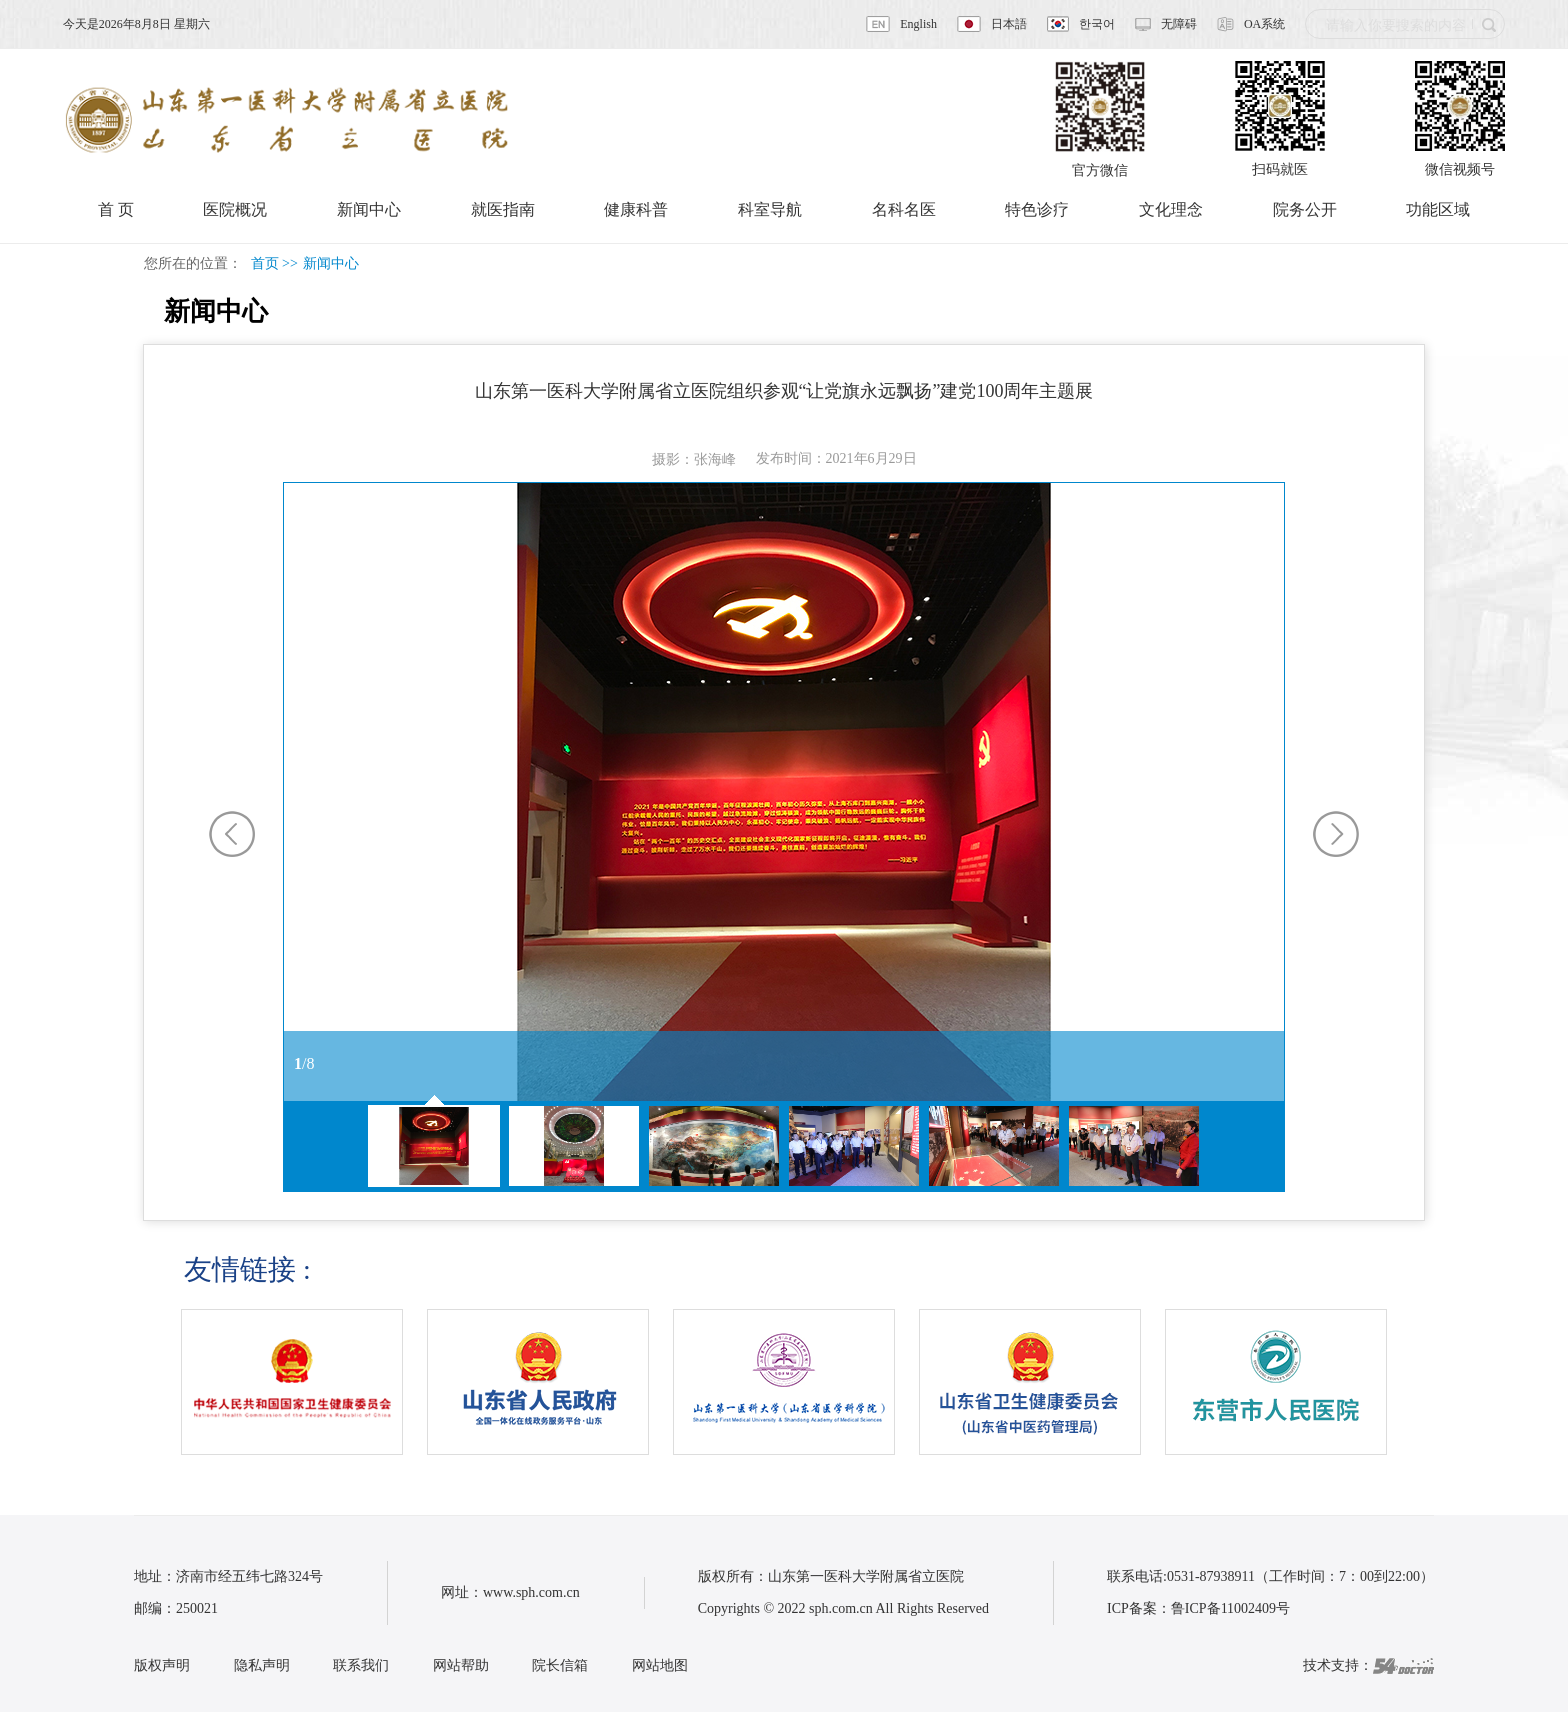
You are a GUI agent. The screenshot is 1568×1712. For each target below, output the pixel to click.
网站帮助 (461, 1665)
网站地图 (660, 1665)
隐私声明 (262, 1665)
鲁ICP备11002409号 (1230, 1608)
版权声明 (162, 1665)
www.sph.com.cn (531, 1592)
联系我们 (361, 1665)
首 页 (116, 209)
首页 (265, 263)
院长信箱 (560, 1665)
